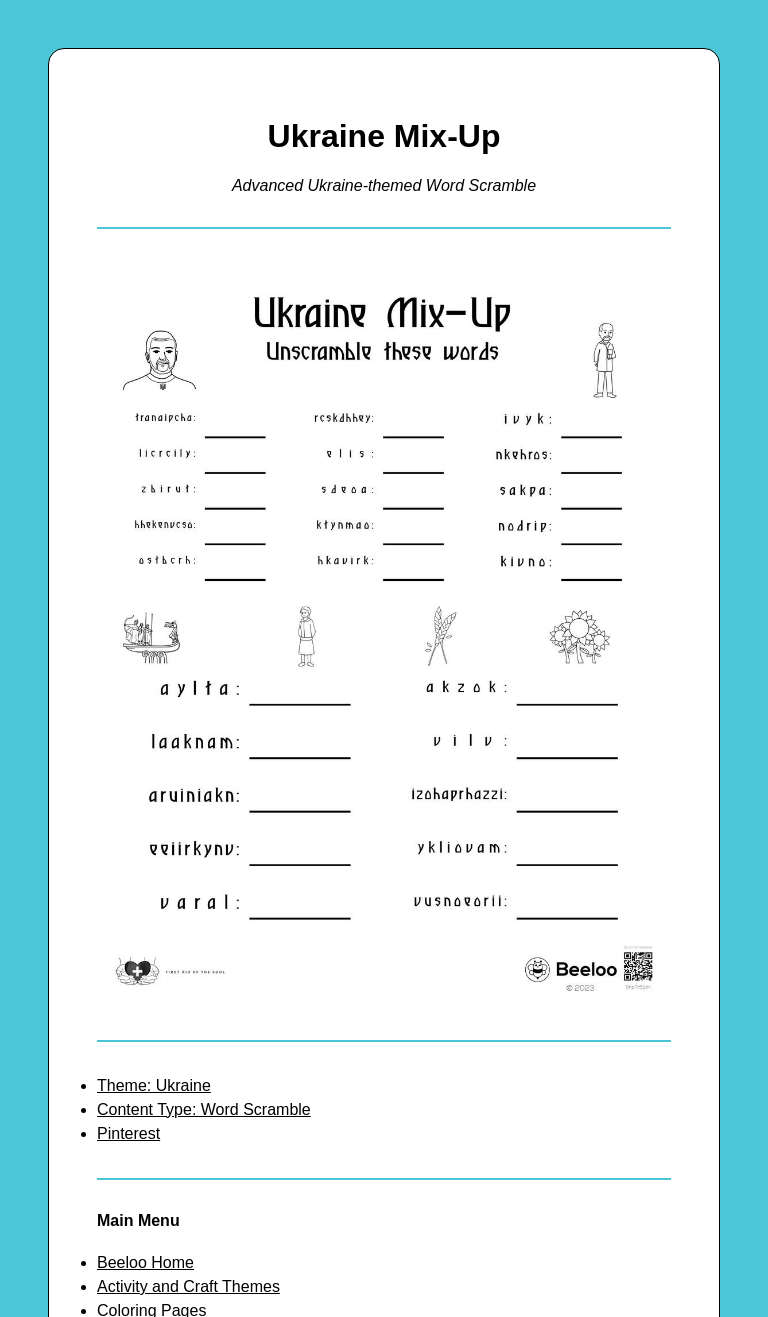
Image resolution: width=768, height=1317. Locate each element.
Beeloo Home (145, 1262)
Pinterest (128, 1133)
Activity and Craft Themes (188, 1286)
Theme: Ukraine (154, 1085)
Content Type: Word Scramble (204, 1109)
